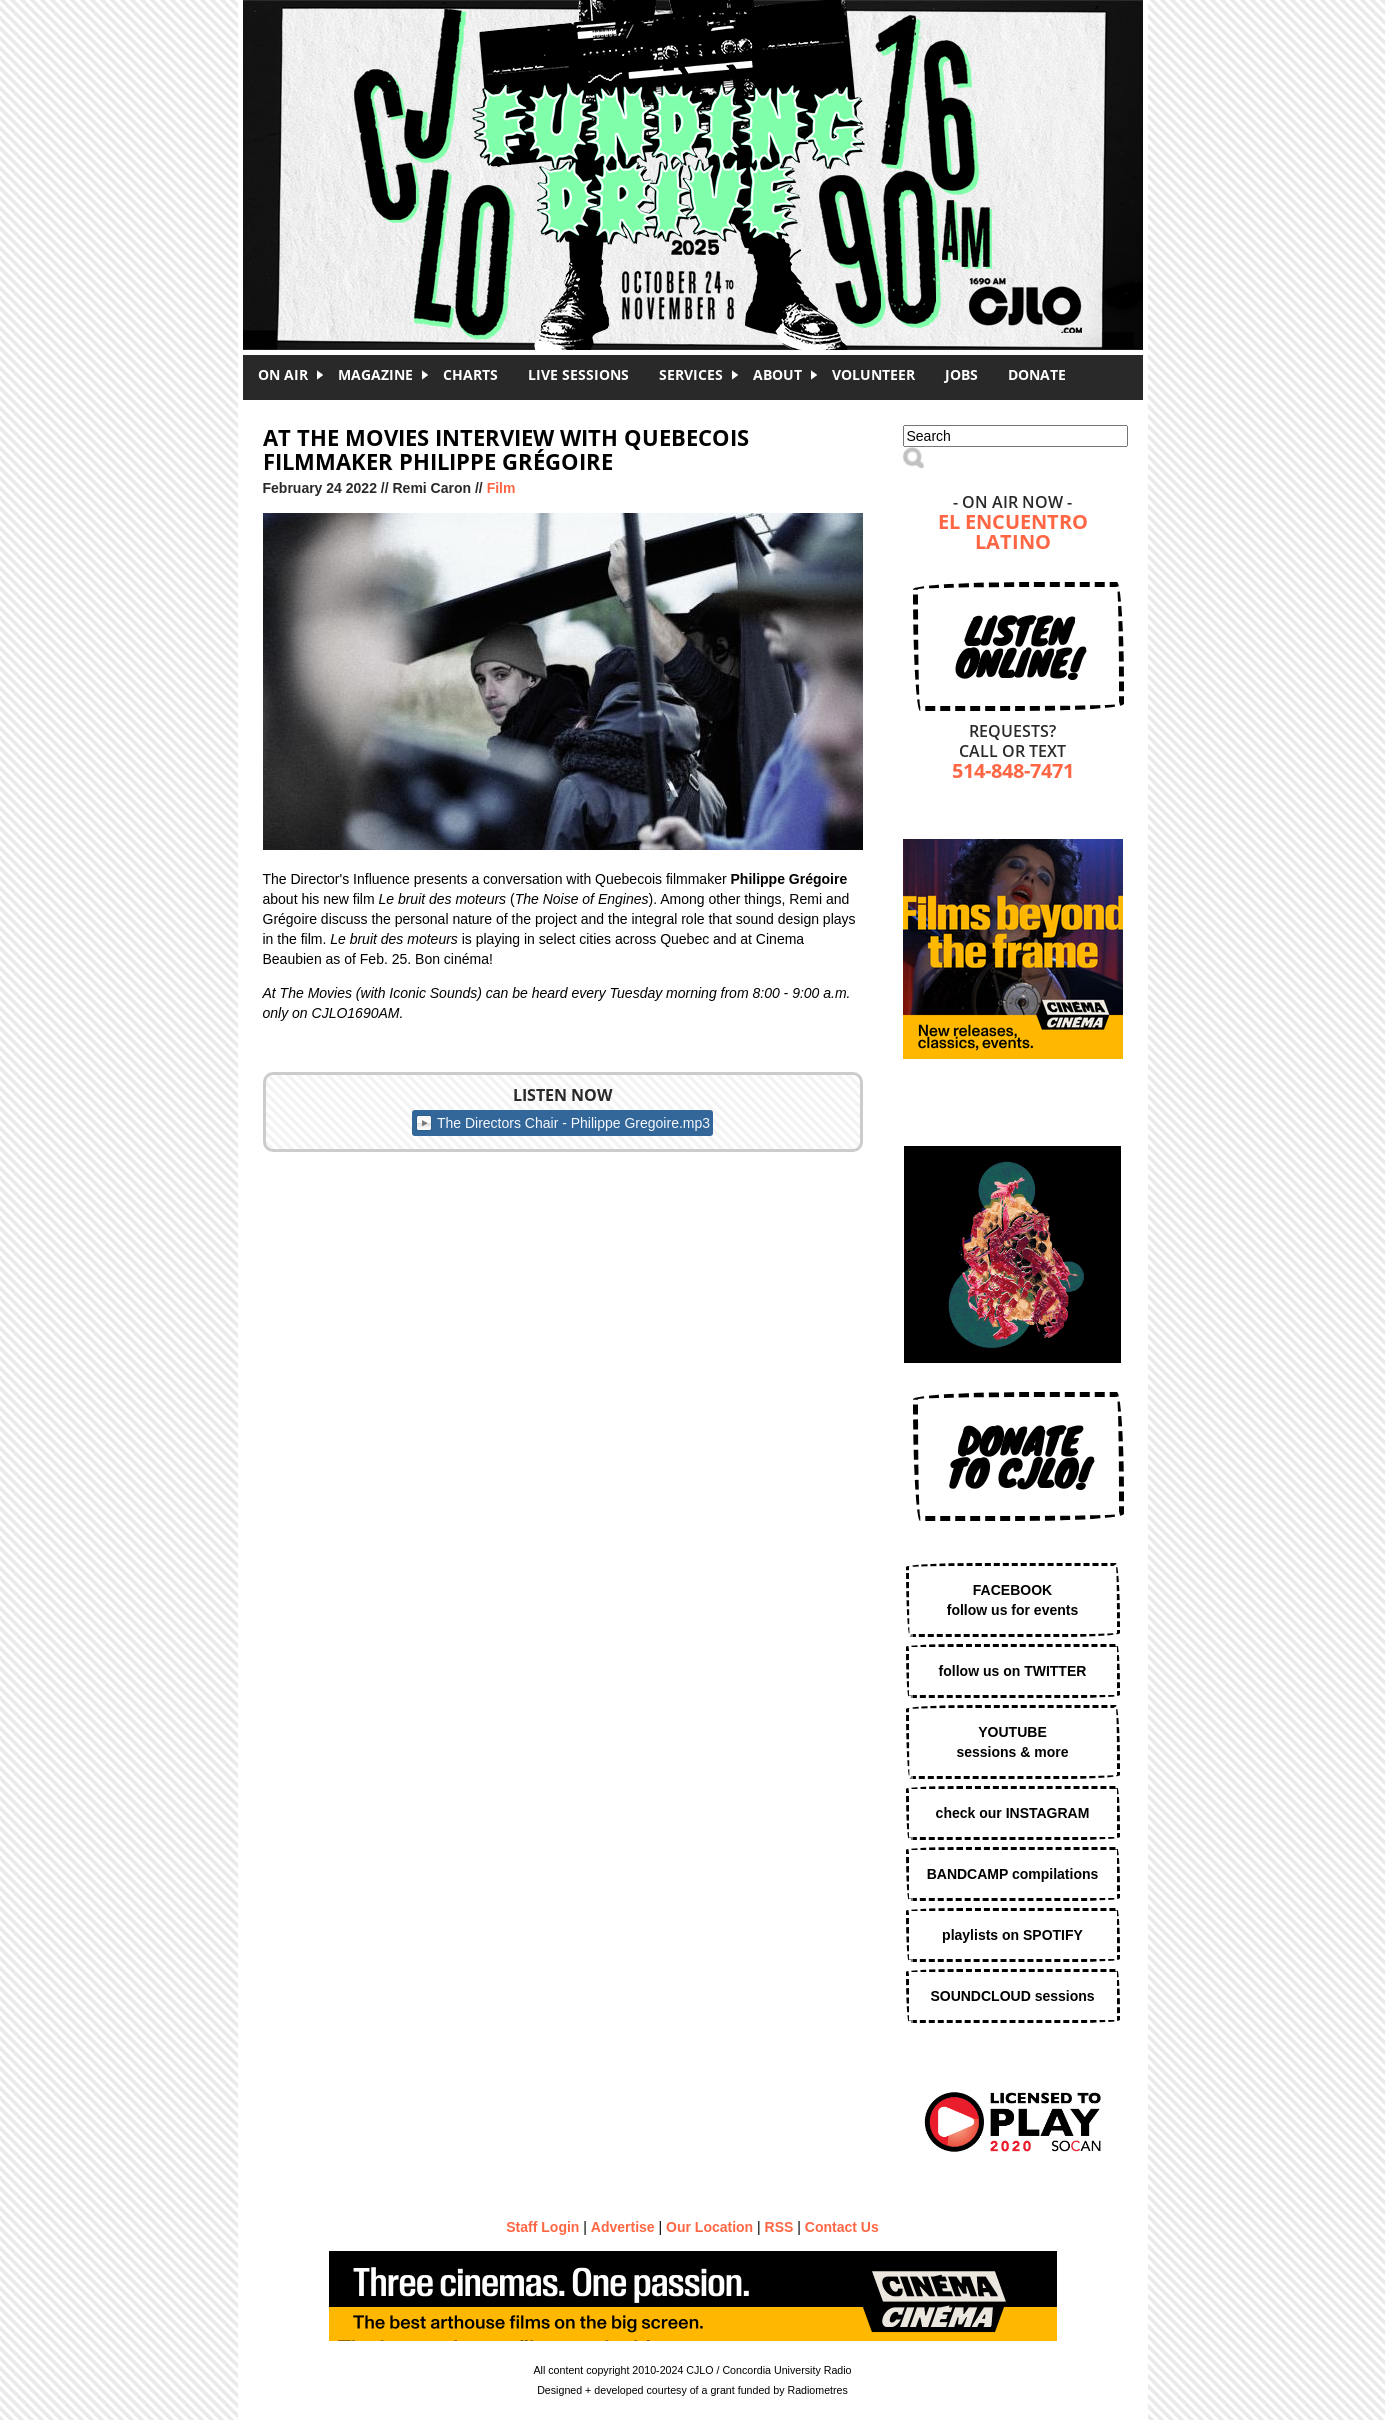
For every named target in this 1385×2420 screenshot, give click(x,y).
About (777, 374)
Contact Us (842, 2227)
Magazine (375, 374)
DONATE (1037, 374)
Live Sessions (578, 374)
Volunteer (873, 374)
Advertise (623, 2227)
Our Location (709, 2227)
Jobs (961, 374)
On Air (283, 374)
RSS (779, 2227)
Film (501, 488)
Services (691, 374)
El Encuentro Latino (1013, 533)
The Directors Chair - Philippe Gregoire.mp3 (573, 1123)
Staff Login (542, 2227)
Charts (470, 374)
